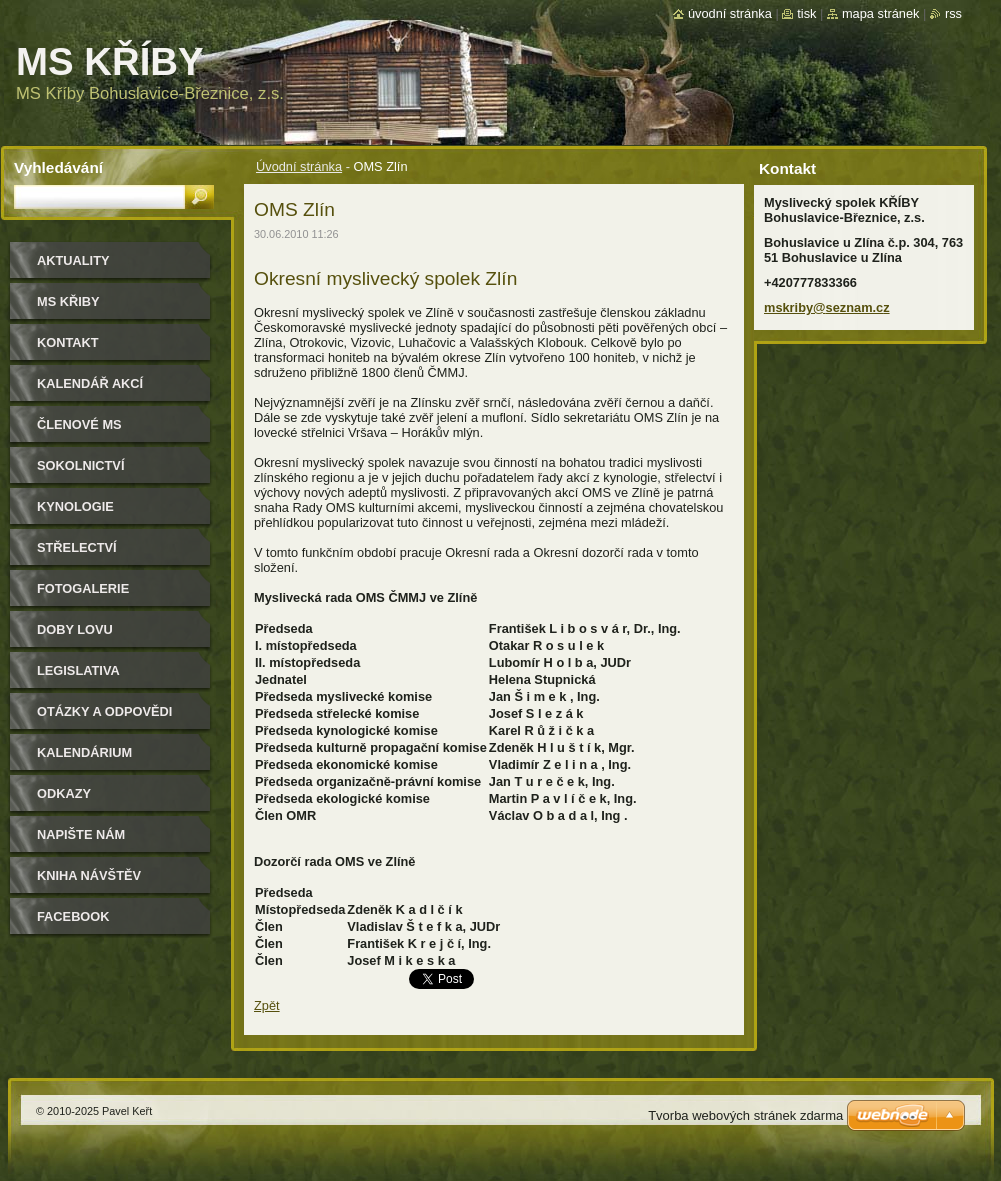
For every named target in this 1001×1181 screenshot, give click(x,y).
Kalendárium (84, 752)
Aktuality (73, 260)
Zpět (267, 1005)
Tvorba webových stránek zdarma (745, 1115)
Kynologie (75, 506)
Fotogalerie (83, 588)
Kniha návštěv (89, 875)
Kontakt (68, 342)
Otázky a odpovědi (104, 711)
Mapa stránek (881, 13)
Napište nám (81, 834)
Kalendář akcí (90, 383)
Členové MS (79, 424)
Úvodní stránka (299, 166)
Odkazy (64, 793)
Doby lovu (75, 629)
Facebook (73, 916)
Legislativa (78, 670)
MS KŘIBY (68, 301)
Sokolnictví (80, 465)
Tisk (806, 13)
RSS (953, 13)
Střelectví (77, 547)
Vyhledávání (58, 167)
